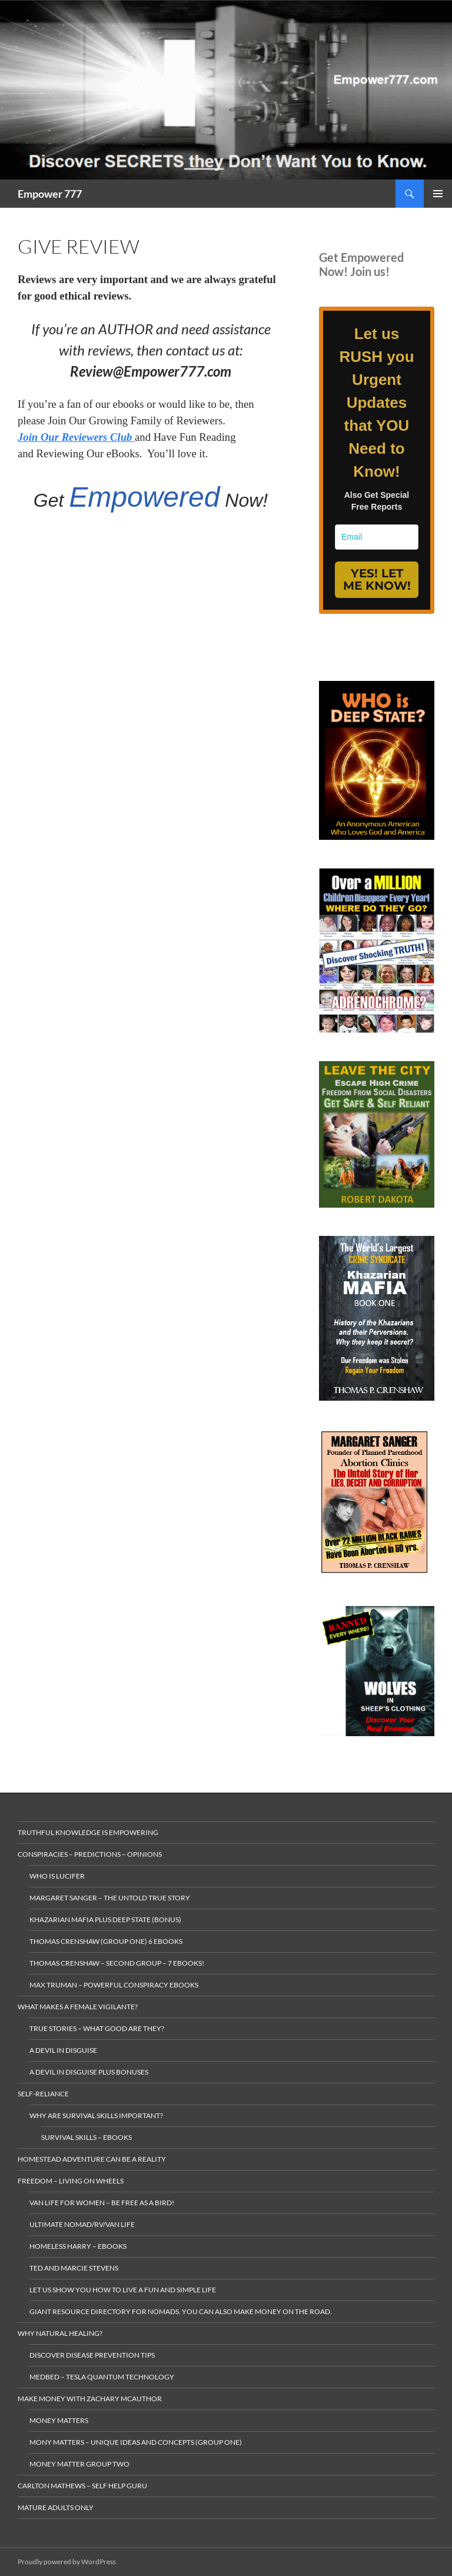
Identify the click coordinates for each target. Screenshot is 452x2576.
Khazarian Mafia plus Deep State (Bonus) (105, 1919)
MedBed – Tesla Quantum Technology (101, 2376)
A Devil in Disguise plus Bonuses (88, 2072)
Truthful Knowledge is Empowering (88, 1832)
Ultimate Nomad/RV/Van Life (82, 2224)
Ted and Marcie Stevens (73, 2267)
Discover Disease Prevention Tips (92, 2355)
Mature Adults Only (56, 2507)
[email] (376, 537)
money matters (58, 2420)
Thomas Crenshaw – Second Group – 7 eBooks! (116, 1963)
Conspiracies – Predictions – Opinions (90, 1854)
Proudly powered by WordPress (67, 2561)
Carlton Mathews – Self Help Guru (82, 2485)
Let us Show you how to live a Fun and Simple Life (122, 2289)
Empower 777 (50, 193)
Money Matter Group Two (79, 2463)
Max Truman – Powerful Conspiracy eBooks (113, 1984)
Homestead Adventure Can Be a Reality (92, 2159)
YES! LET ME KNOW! (377, 579)
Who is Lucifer (57, 1876)
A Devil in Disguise (63, 2050)
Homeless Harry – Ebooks (78, 2246)
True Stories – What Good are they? (96, 2028)
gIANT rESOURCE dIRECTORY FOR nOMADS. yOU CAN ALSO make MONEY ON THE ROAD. (180, 2311)
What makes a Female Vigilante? (78, 2006)
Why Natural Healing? (60, 2333)
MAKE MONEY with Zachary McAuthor (90, 2398)
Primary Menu (438, 194)
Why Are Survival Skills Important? (96, 2115)
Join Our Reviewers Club (76, 437)
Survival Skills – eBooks (86, 2137)
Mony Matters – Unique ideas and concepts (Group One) (135, 2442)
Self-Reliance (43, 2093)
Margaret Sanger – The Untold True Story (109, 1897)
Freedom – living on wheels (71, 2180)
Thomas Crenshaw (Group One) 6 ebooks (105, 1941)
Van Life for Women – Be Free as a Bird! (101, 2202)
